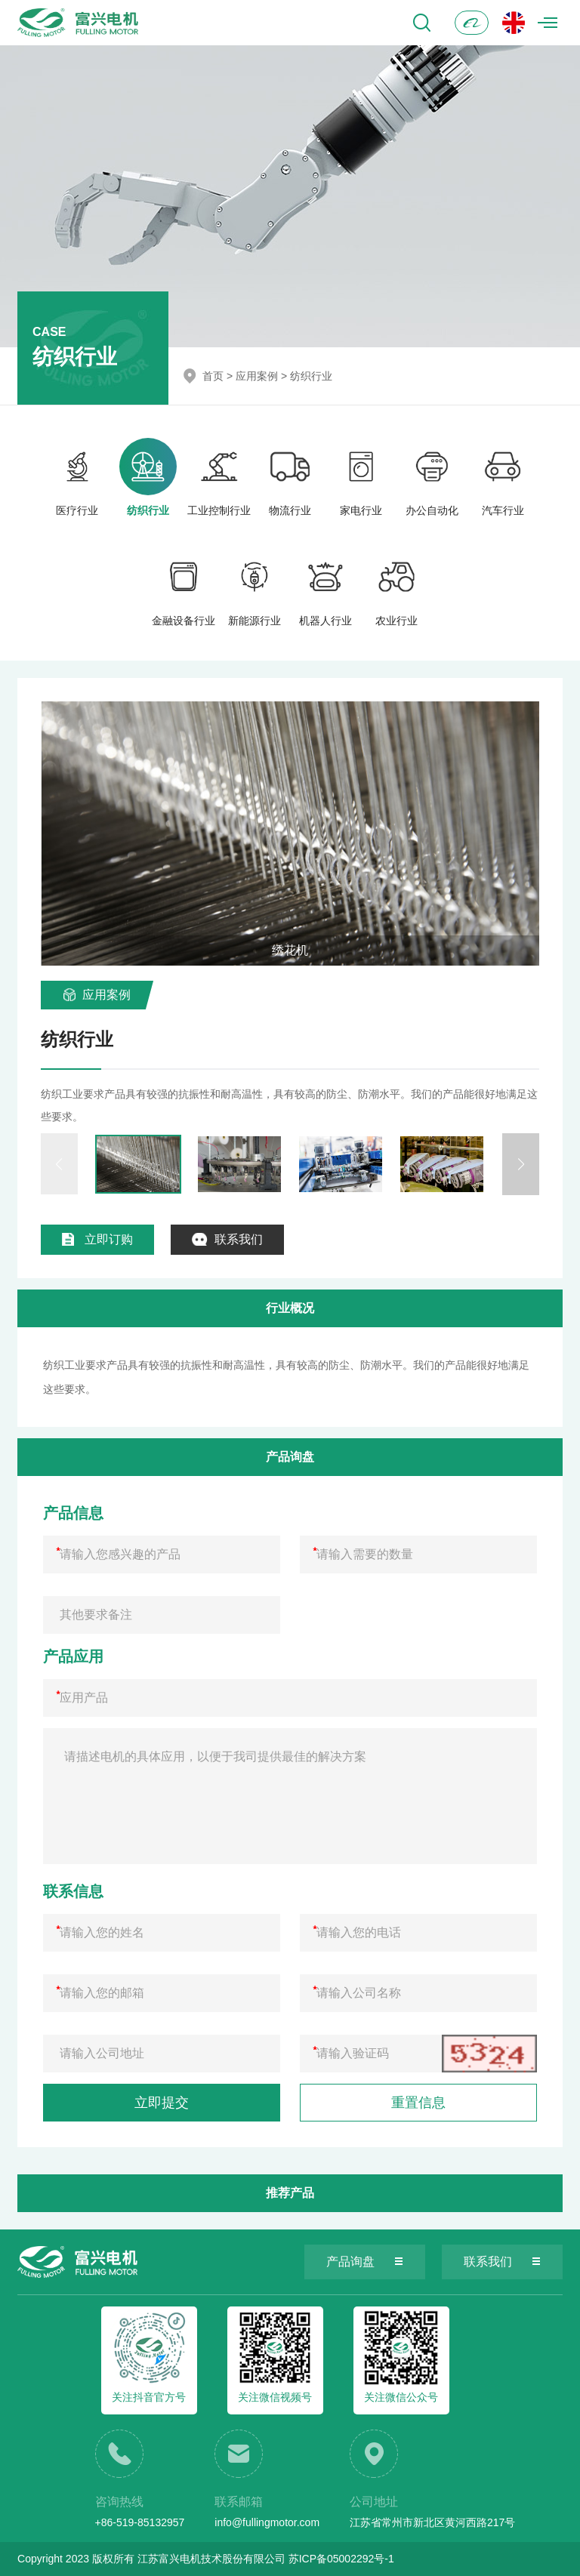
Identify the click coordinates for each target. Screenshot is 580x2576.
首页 (213, 376)
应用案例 (257, 376)
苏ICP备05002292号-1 (341, 2559)
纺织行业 (311, 376)
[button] (520, 1164)
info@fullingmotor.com (266, 2522)
